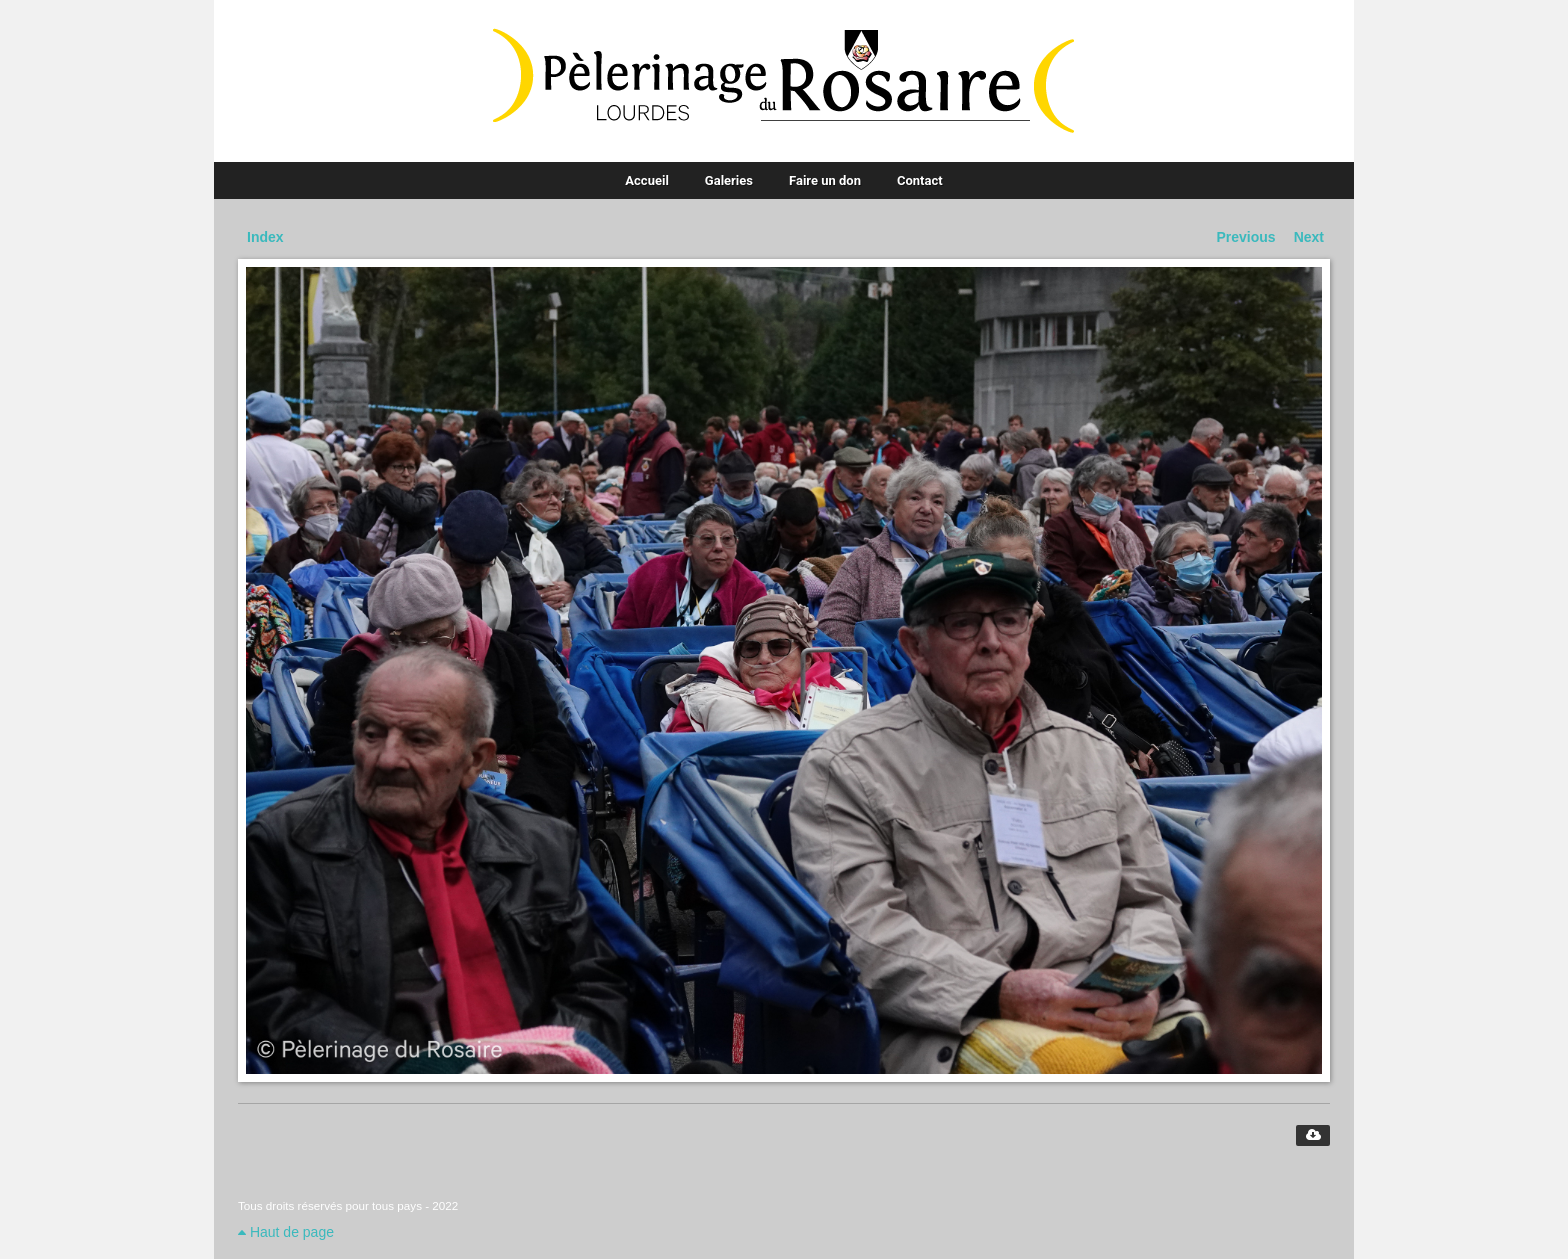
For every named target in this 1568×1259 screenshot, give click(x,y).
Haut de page (286, 1232)
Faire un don (825, 180)
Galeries (729, 180)
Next (1309, 237)
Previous (1246, 237)
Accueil (646, 180)
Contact (920, 180)
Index (265, 237)
